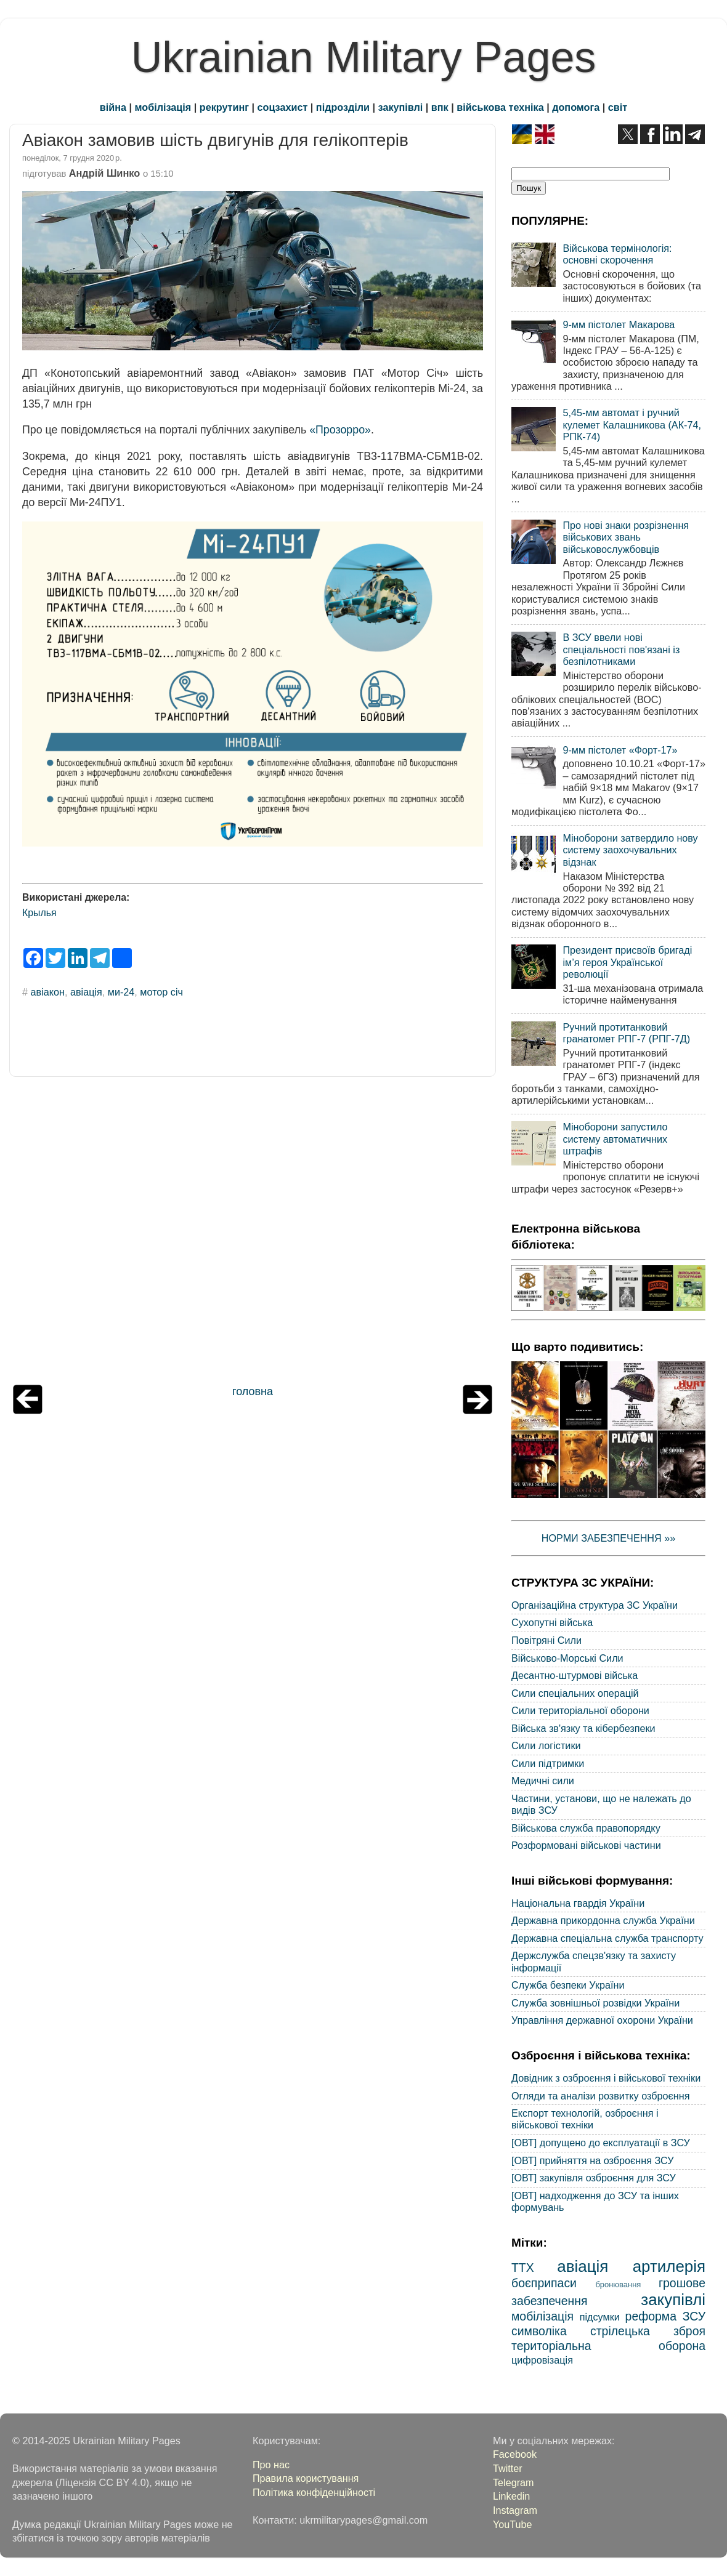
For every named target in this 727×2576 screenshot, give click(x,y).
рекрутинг (224, 107)
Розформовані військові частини (586, 1845)
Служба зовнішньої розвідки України (595, 2002)
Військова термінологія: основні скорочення (617, 254)
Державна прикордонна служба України (603, 1920)
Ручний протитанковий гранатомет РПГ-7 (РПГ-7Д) (626, 1032)
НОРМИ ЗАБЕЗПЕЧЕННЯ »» (609, 1538)
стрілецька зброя (647, 2331)
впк (440, 107)
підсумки (600, 2316)
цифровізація (542, 2359)
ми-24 (121, 991)
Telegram (513, 2482)
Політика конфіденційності (314, 2492)
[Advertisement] (253, 1233)
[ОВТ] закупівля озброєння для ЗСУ (593, 2177)
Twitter (507, 2468)
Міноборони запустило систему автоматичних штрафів (615, 1138)
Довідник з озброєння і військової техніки (606, 2077)
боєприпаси (544, 2283)
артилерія (669, 2266)
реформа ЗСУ (665, 2316)
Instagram (515, 2510)
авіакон (48, 991)
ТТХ (522, 2267)
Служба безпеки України (568, 1984)
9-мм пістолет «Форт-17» (620, 749)
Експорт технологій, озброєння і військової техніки (585, 2118)
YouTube (512, 2524)
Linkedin (511, 2496)
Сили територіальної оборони (580, 1710)
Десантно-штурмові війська (574, 1675)
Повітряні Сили (546, 1640)
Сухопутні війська (552, 1622)
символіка (539, 2331)
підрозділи (343, 107)
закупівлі (400, 107)
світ (617, 107)
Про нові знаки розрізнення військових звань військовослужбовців (626, 537)
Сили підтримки (547, 1763)
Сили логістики (546, 1745)
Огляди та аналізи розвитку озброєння (600, 2095)
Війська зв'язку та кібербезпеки (583, 1728)
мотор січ (161, 991)
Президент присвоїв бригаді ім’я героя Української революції (627, 962)
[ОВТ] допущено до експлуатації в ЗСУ (600, 2142)
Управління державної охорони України (602, 2020)
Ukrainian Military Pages (363, 57)
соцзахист (283, 107)
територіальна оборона (608, 2346)
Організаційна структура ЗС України (594, 1605)
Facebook (515, 2454)
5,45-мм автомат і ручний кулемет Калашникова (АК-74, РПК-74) (632, 424)
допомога (575, 107)
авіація (86, 991)
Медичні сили (542, 1780)
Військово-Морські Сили (567, 1658)
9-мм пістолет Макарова (619, 324)
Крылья (39, 913)
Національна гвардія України (577, 1903)
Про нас (271, 2464)
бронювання (618, 2284)
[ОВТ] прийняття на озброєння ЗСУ (592, 2160)
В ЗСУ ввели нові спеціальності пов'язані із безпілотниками (621, 649)
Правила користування (306, 2478)
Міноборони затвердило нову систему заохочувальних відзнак (630, 849)
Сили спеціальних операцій (575, 1693)
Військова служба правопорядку (585, 1827)
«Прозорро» (340, 430)
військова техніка (500, 107)
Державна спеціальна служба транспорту (607, 1938)
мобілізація (163, 107)
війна (113, 107)
